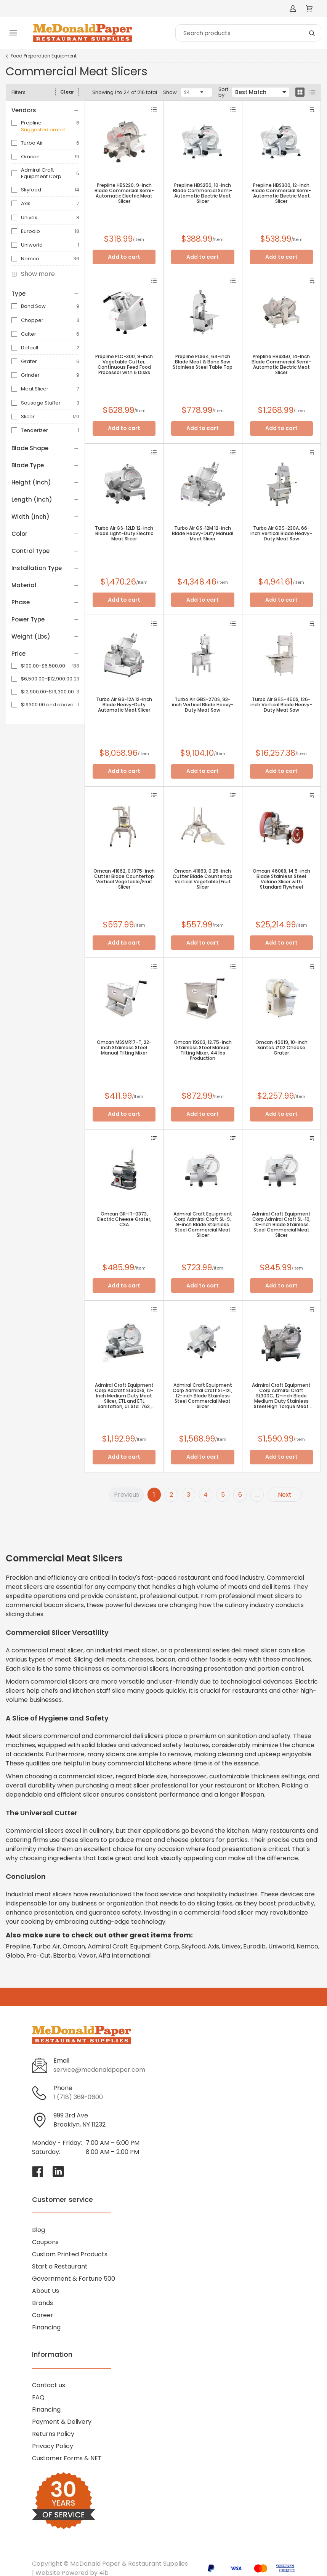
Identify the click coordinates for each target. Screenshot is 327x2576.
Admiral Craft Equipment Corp (41, 173)
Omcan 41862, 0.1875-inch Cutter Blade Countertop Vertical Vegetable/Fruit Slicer (124, 879)
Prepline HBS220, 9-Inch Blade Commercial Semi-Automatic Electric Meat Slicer (124, 193)
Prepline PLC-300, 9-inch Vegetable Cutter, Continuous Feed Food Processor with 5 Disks (124, 364)
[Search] (248, 32)
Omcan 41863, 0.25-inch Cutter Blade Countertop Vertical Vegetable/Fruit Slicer (202, 879)
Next (285, 1494)
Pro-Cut (38, 1955)
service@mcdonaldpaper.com (99, 2069)
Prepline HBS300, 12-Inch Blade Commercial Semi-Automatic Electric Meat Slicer (281, 193)
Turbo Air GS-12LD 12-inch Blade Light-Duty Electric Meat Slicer (124, 534)
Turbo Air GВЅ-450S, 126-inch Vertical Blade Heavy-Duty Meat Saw (281, 705)
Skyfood (31, 189)
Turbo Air (32, 143)
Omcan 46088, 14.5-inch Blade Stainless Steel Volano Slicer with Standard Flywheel (281, 879)
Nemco (30, 258)
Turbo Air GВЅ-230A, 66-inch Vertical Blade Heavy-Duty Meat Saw (281, 534)
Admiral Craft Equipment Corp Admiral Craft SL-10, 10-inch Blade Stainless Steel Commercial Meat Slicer (281, 1224)
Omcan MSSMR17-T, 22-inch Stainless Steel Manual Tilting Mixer (124, 1048)
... (257, 1494)
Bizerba (64, 1955)
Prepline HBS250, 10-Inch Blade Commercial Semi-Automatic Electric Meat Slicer (202, 193)
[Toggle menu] (13, 33)
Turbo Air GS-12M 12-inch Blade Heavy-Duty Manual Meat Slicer (202, 534)
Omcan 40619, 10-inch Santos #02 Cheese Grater (281, 1048)
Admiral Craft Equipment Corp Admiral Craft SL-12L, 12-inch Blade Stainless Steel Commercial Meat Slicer (202, 1396)
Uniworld (32, 245)
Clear (67, 92)
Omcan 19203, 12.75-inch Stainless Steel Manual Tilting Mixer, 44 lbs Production (203, 1050)
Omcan (30, 156)
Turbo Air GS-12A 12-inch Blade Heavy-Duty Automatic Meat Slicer (124, 705)
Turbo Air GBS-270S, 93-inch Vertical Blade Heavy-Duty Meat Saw (203, 705)
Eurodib (30, 231)
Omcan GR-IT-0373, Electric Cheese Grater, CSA (124, 1219)
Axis (25, 203)
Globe (15, 1955)
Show (170, 92)
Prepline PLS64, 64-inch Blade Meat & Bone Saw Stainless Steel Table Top (202, 362)
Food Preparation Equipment (44, 56)
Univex (29, 217)
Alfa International (124, 1955)
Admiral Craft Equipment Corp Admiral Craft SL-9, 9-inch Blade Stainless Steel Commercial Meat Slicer (202, 1224)
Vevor (87, 1955)
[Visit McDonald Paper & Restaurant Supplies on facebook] (37, 2171)
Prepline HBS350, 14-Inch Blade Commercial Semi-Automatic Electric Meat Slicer (281, 364)
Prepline (31, 122)
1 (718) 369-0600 (78, 2097)
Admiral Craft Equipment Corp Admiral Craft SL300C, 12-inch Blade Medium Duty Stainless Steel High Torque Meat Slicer (281, 1396)
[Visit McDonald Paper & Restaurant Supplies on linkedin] (58, 2171)
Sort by (223, 92)
